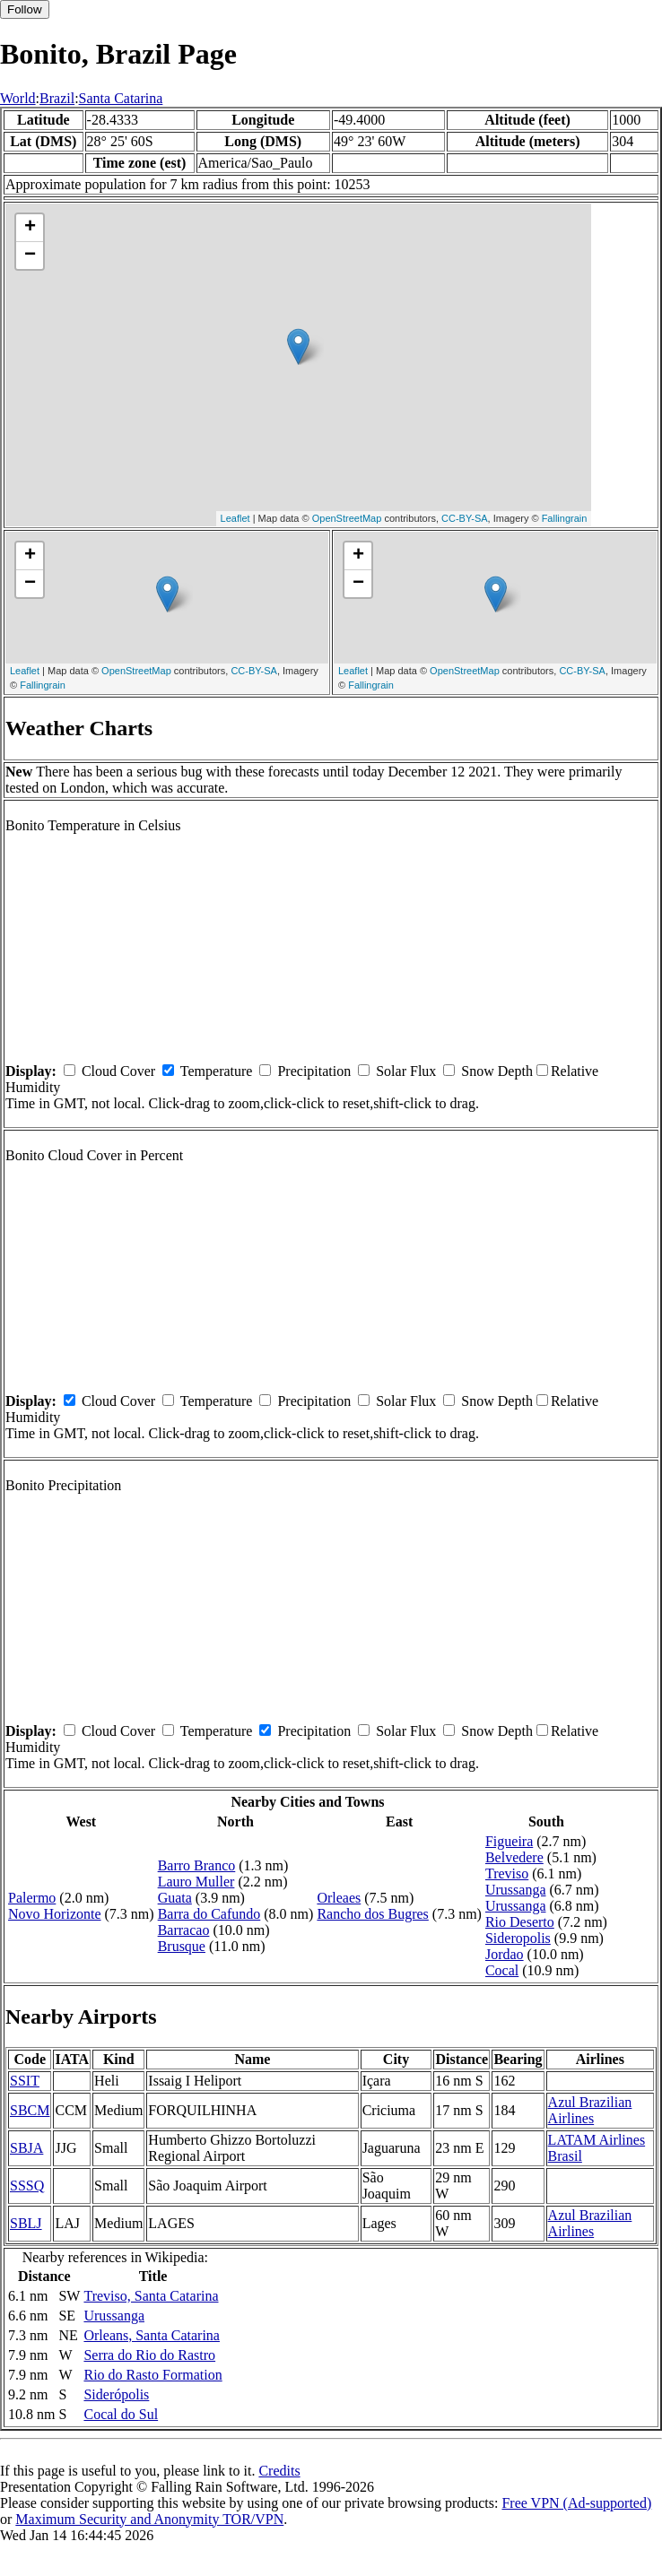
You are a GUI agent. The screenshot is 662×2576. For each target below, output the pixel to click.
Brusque (181, 1946)
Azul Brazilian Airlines (590, 2110)
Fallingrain (565, 518)
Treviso (506, 1873)
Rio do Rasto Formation (152, 2374)
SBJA (26, 2147)
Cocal (501, 1970)
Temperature (216, 1071)
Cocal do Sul (120, 2414)
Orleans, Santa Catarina (151, 2335)
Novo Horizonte (54, 1913)
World (18, 98)
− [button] (30, 255)
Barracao (184, 1930)
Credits (279, 2470)
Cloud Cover (118, 1071)
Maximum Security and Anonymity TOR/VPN (149, 2519)
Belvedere (514, 1857)
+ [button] (30, 227)
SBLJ (26, 2223)
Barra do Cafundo (209, 1913)
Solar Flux (406, 1071)
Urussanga (515, 1889)
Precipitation (314, 1071)
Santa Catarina (121, 98)
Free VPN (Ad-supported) (576, 2503)
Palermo (32, 1897)
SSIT (24, 2080)
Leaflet (235, 518)
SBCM (29, 2110)
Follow (24, 9)
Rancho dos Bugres (372, 1913)
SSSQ (27, 2185)
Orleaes (339, 1897)
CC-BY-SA (464, 518)
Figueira (509, 1841)
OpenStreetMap (347, 518)
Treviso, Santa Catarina (150, 2295)
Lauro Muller (196, 1881)
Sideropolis (518, 1938)
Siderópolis (116, 2394)
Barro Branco (197, 1865)
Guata (175, 1897)
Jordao (504, 1954)
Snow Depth (497, 1071)
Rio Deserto (519, 1922)
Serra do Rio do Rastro (149, 2355)
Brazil (56, 98)
